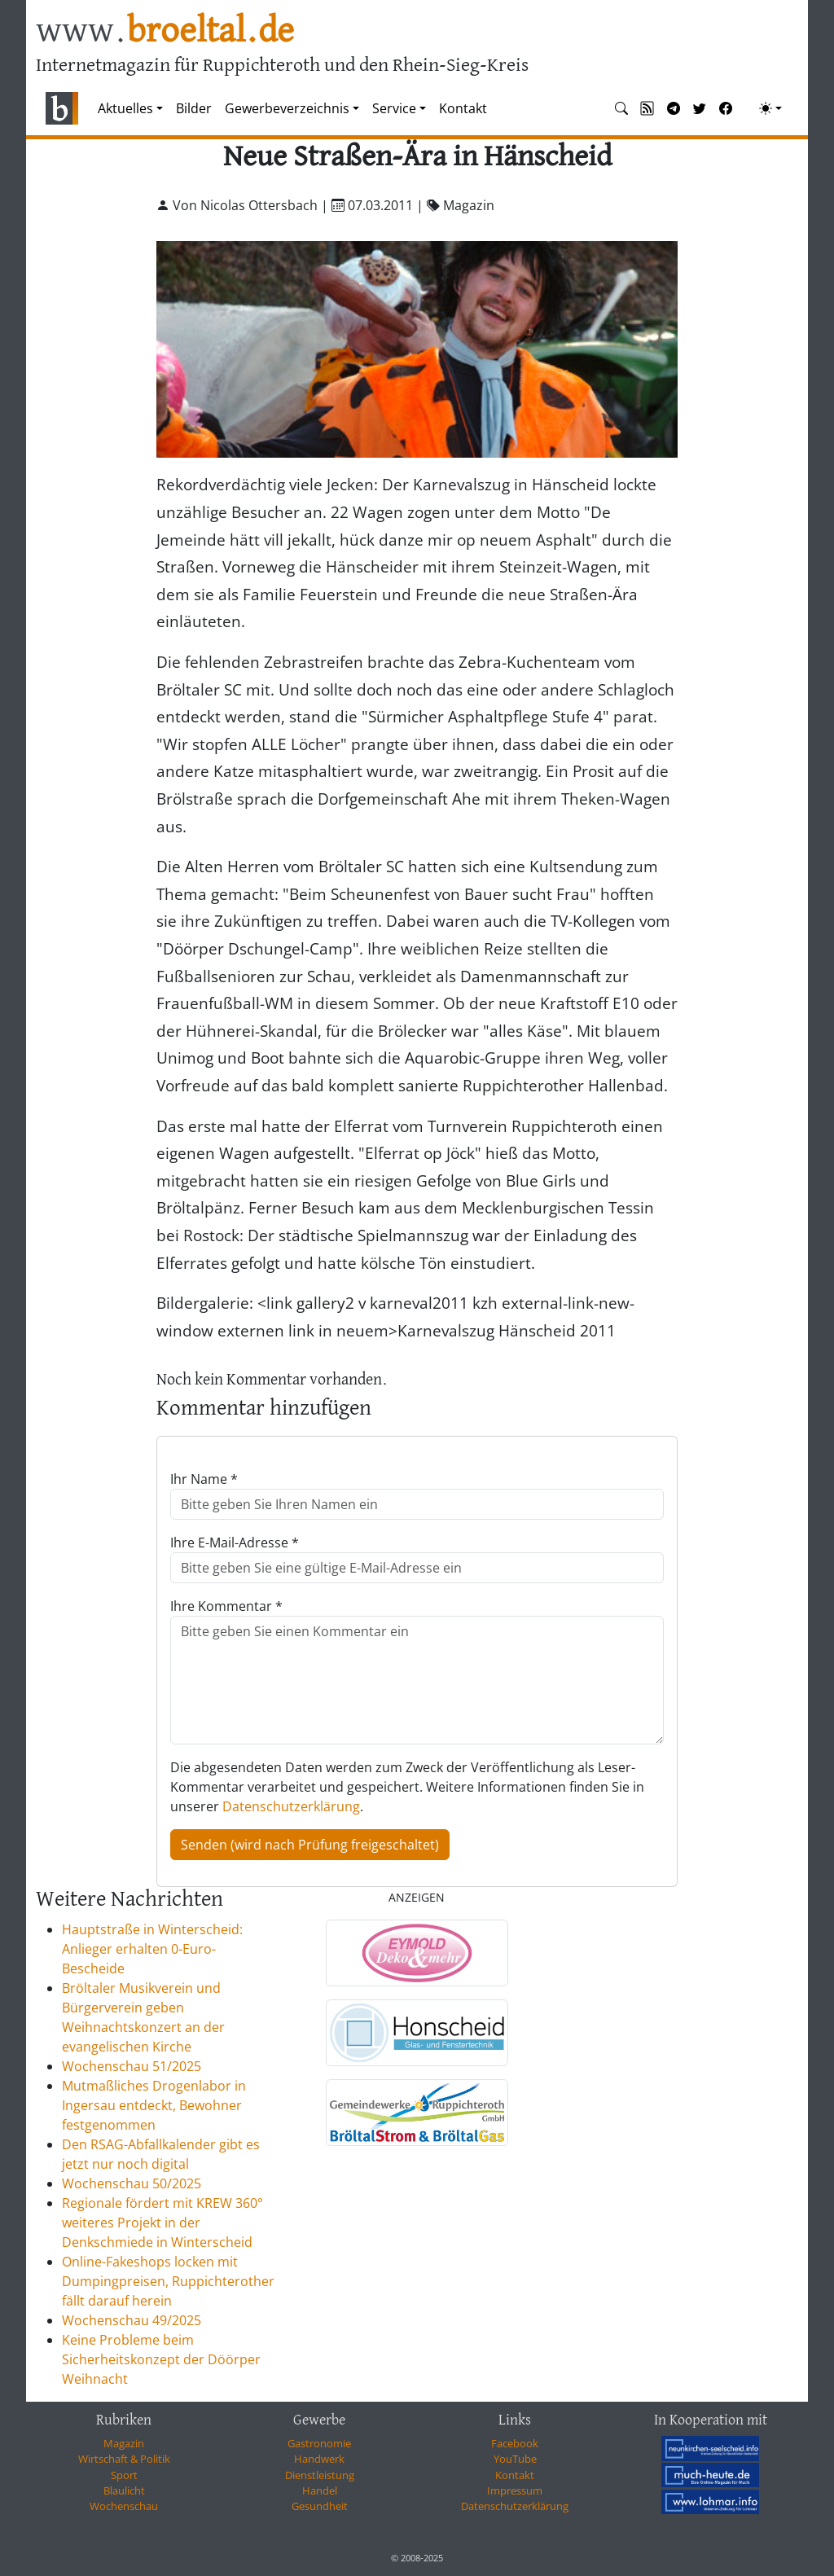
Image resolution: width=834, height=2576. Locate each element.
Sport (124, 2475)
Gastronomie (319, 2443)
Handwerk (319, 2458)
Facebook (514, 2443)
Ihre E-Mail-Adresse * (234, 1542)
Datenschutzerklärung (291, 1806)
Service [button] (394, 108)
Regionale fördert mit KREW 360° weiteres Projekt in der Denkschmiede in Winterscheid (162, 2222)
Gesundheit (320, 2506)
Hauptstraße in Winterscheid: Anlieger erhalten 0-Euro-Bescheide (152, 1948)
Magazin (123, 2443)
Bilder (194, 108)
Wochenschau (124, 2506)
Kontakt (463, 108)
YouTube (515, 2458)
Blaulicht (124, 2490)
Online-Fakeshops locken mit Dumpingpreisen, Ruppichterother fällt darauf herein (168, 2281)
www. (165, 31)
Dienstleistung (319, 2475)
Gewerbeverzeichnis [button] (287, 108)
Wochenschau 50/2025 (131, 2183)
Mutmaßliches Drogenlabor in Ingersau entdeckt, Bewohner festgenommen (154, 2105)
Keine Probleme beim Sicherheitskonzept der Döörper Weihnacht (161, 2359)
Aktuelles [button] (125, 108)
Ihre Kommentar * (226, 1606)
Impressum (514, 2490)
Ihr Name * (204, 1479)
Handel (319, 2490)
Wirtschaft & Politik (124, 2458)
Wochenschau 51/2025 (131, 2066)
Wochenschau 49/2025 (131, 2320)
